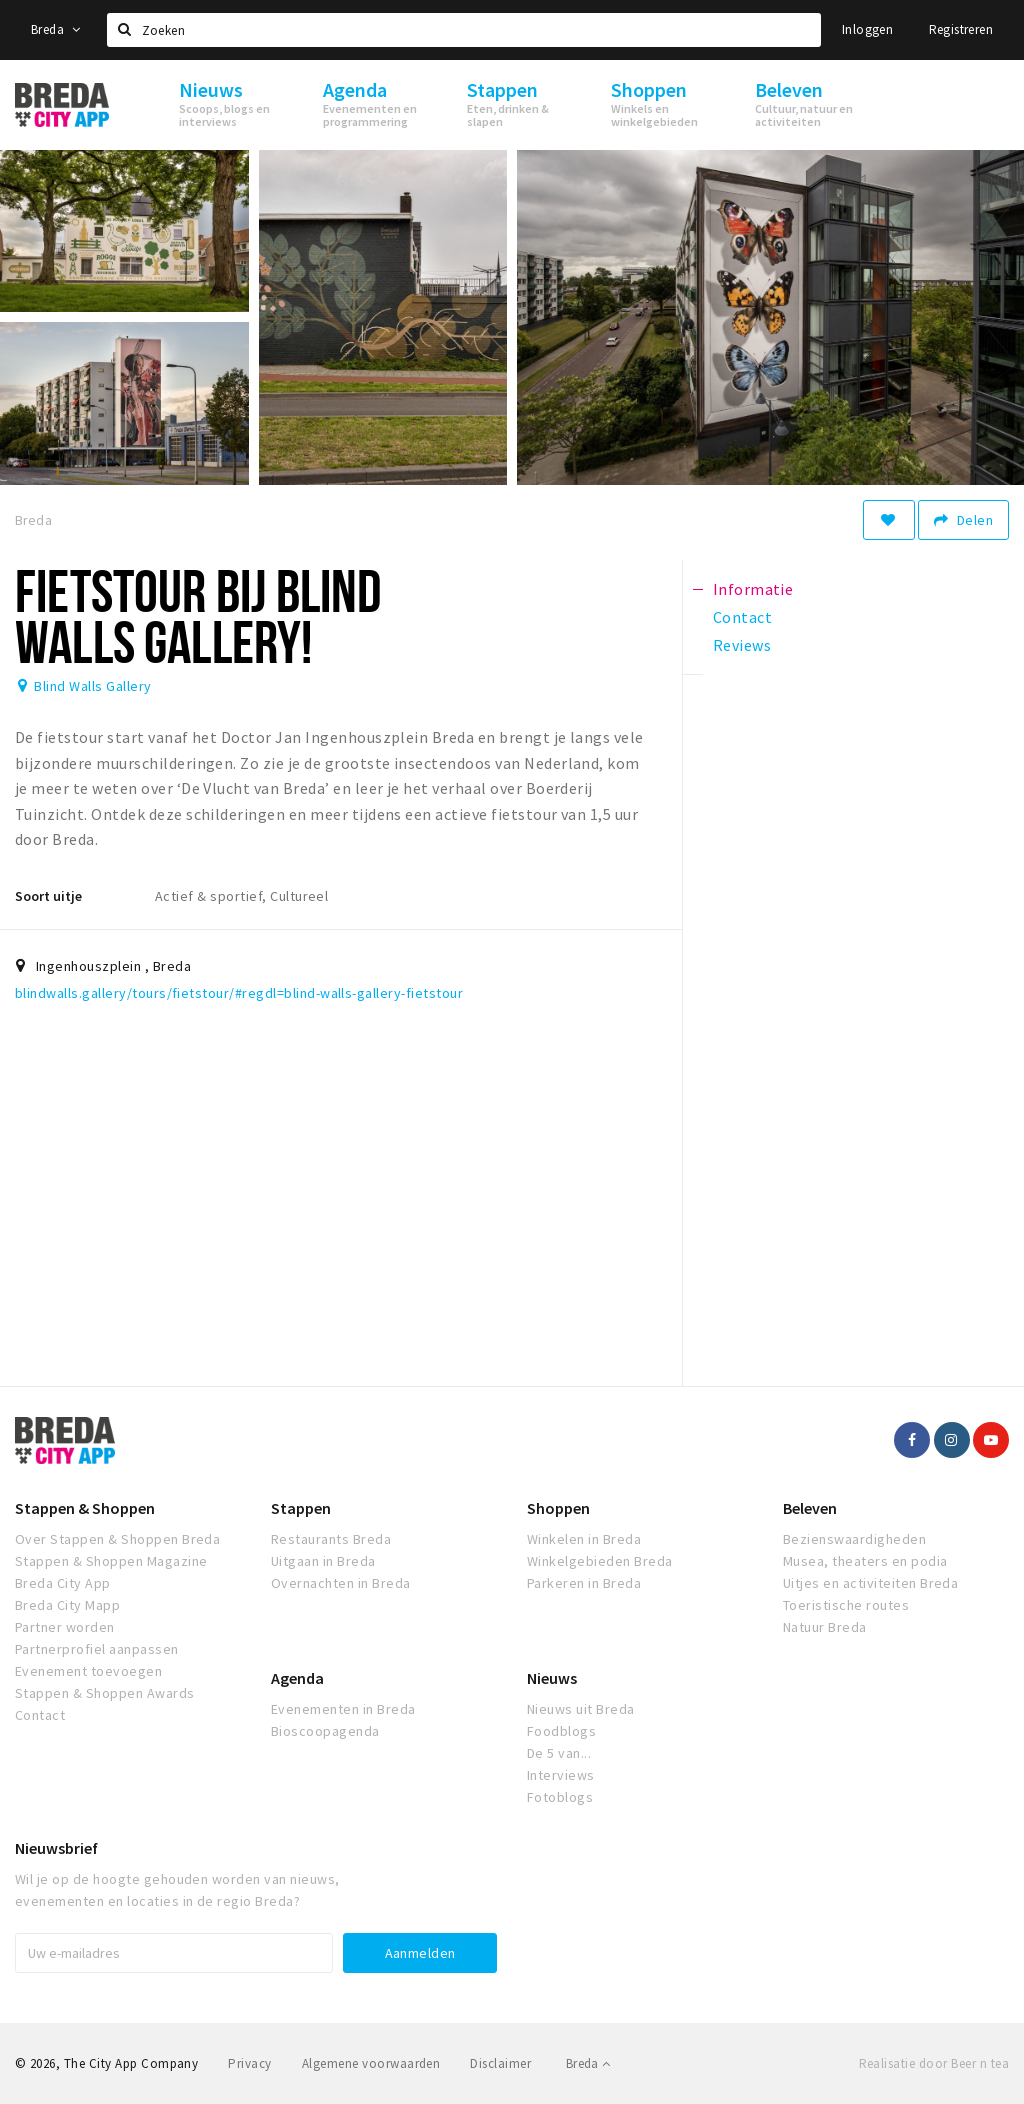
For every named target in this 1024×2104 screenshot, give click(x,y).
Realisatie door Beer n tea (934, 2063)
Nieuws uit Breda (581, 1709)
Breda (56, 29)
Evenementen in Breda (343, 1709)
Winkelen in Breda (584, 1539)
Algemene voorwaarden (371, 2063)
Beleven (810, 1508)
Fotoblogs (560, 1797)
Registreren (961, 29)
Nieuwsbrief (56, 1848)
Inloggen (867, 29)
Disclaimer (500, 2063)
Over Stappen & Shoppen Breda (117, 1539)
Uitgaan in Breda (323, 1561)
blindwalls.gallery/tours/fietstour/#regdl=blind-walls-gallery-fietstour (239, 993)
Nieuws (552, 1678)
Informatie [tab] (753, 589)
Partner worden (65, 1627)
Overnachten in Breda (341, 1583)
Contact (40, 1715)
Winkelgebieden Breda (600, 1561)
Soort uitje (48, 896)
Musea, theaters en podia (865, 1561)
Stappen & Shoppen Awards (105, 1693)
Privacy (249, 2063)
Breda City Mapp (67, 1605)
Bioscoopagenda (325, 1731)
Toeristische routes (846, 1605)
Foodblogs (561, 1731)
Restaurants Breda (331, 1539)
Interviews (561, 1775)
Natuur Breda (825, 1627)
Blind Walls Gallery (92, 686)
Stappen (301, 1508)
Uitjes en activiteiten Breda (870, 1583)
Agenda (297, 1678)
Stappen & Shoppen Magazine (111, 1561)
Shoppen (558, 1508)
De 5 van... (559, 1753)
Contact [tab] (742, 617)
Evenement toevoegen (88, 1671)
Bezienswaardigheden (854, 1539)
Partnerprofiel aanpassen (97, 1649)
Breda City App (63, 1583)
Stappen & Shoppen (85, 1508)
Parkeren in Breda (584, 1583)
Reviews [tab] (742, 645)
